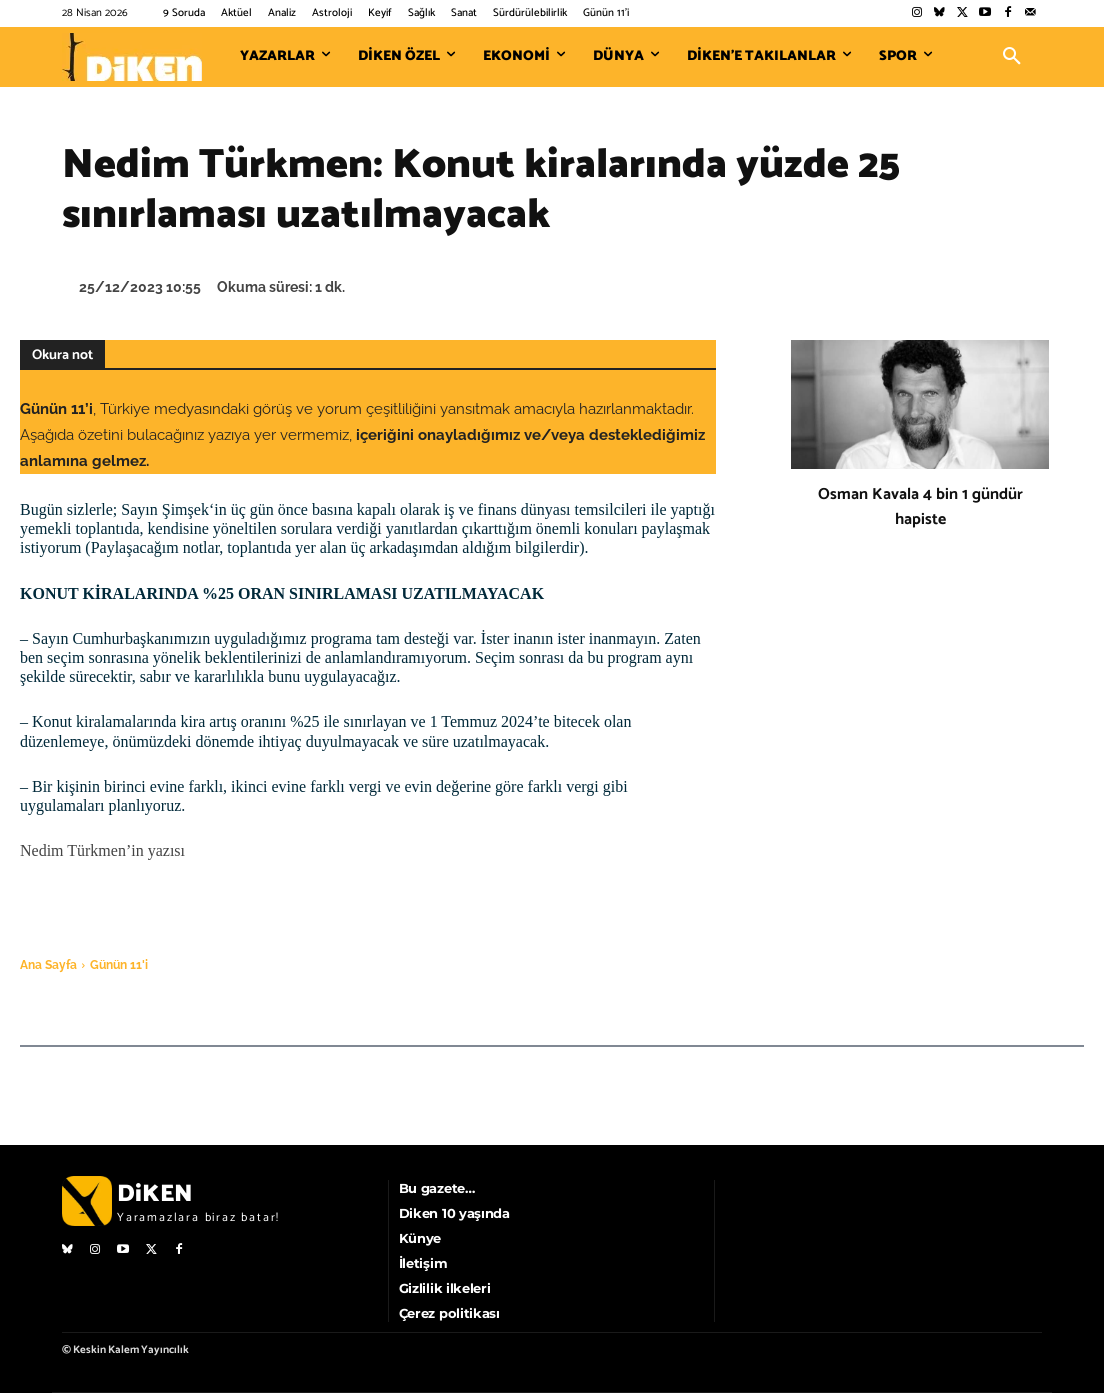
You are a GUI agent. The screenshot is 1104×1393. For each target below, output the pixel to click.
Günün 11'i (119, 965)
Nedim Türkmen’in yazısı (102, 850)
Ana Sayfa (48, 965)
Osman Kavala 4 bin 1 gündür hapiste (920, 507)
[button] (1012, 57)
